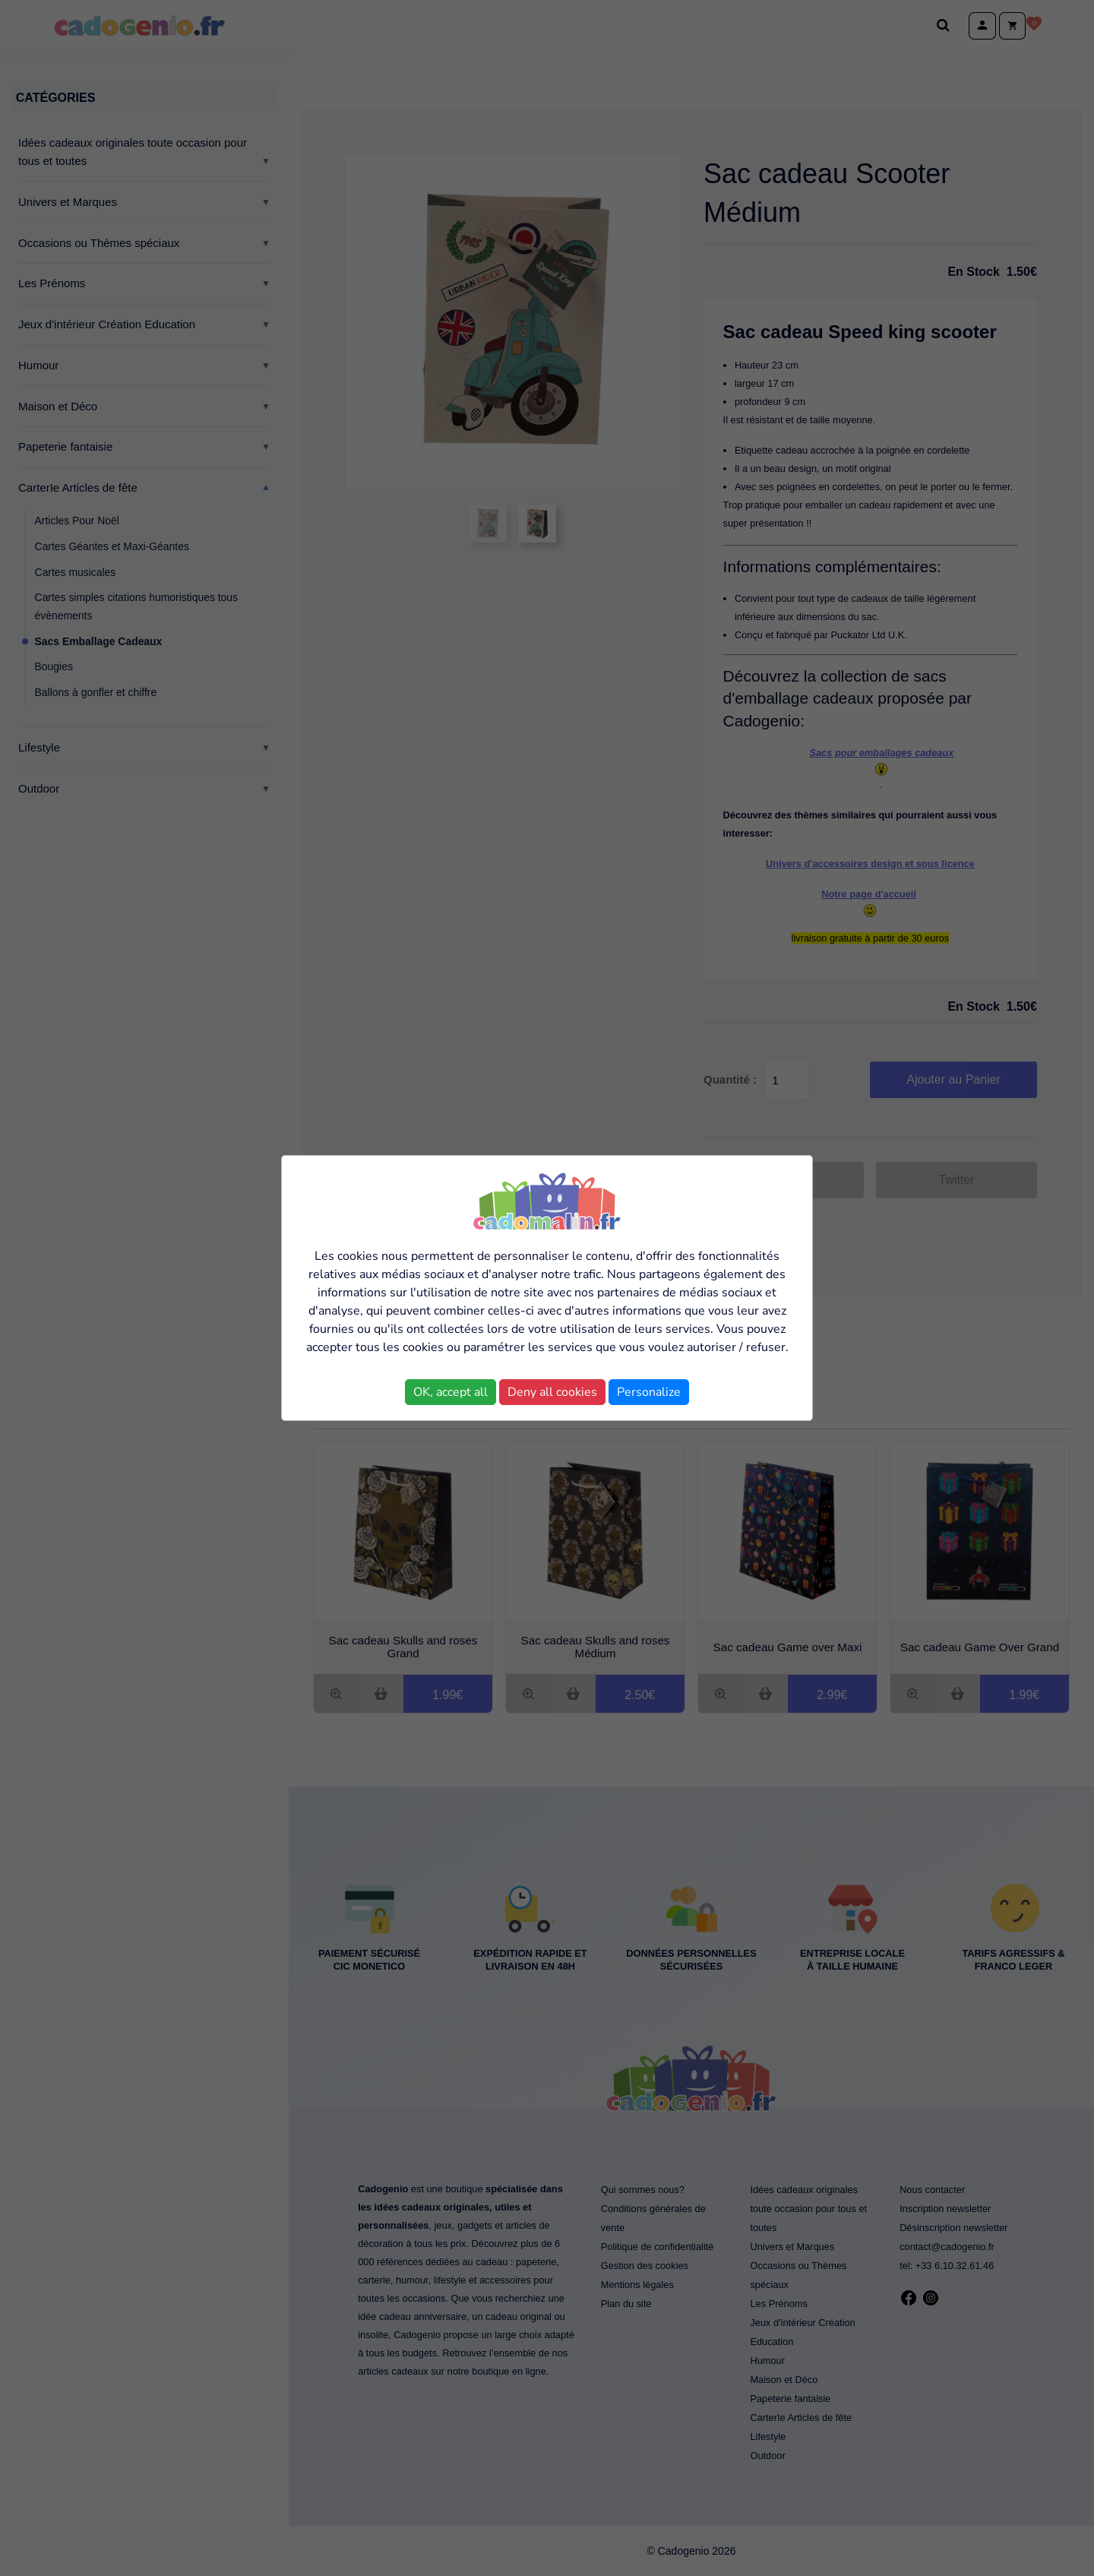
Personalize (649, 1392)
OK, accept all (450, 1392)
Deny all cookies (552, 1392)
